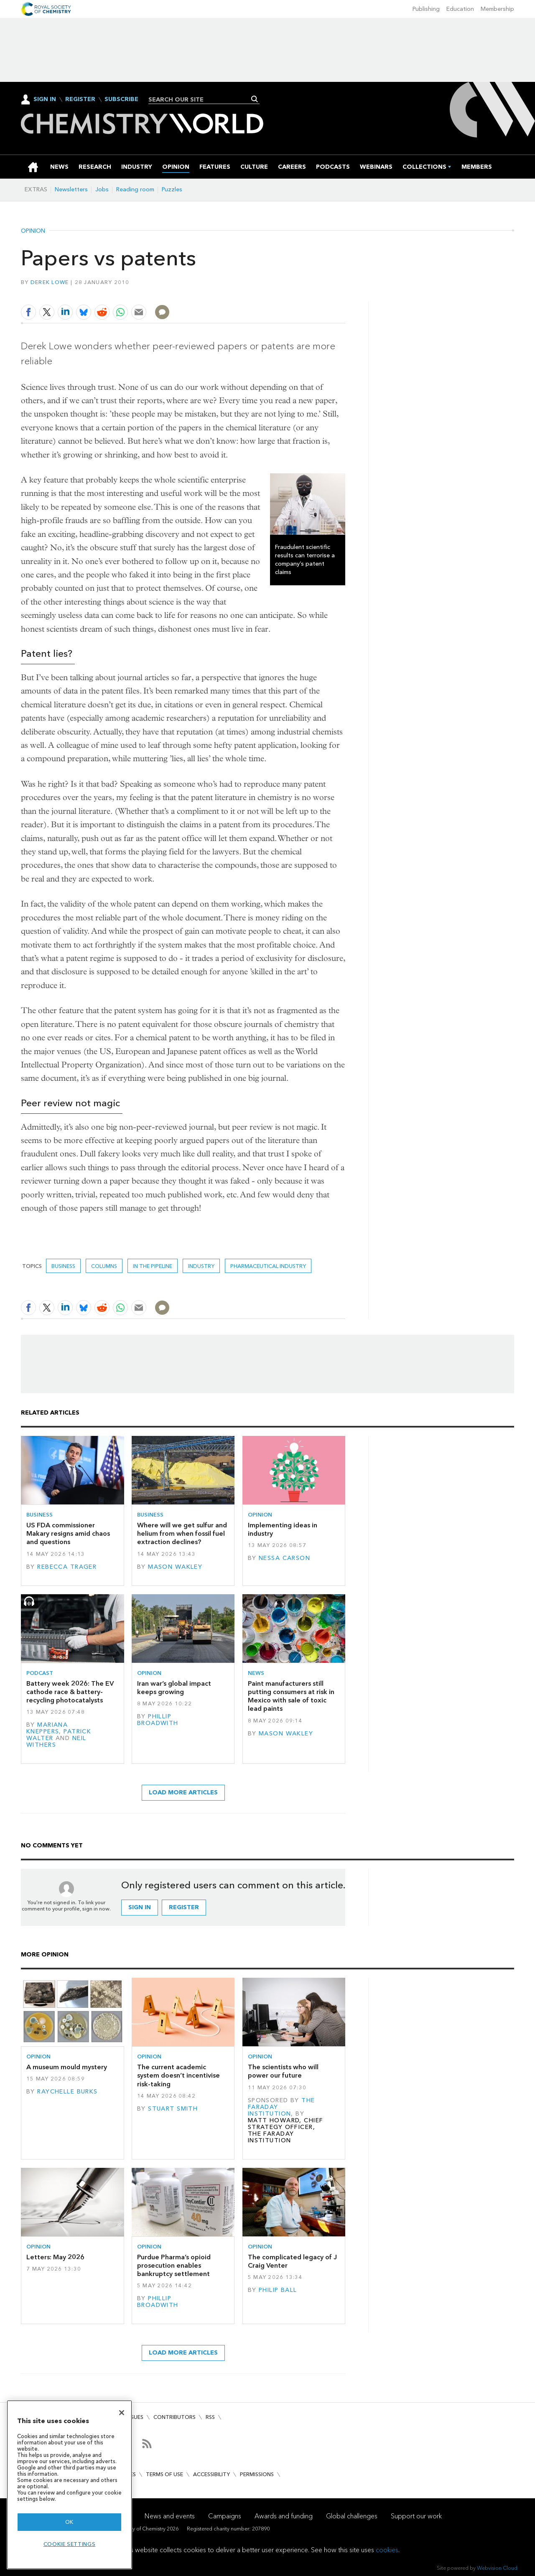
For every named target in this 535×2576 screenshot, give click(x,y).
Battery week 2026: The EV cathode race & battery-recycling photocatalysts (70, 1692)
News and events (170, 2516)
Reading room (135, 189)
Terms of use (164, 2474)
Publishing (426, 9)
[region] (69, 2484)
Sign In (44, 99)
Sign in (139, 1907)
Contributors (174, 2417)
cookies (387, 2550)
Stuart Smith (173, 2108)
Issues (135, 2417)
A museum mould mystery (66, 2067)
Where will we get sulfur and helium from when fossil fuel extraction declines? (182, 1533)
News (256, 1673)
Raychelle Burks (67, 2091)
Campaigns (224, 2516)
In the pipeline (152, 1266)
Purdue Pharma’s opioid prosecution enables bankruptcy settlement (174, 2265)
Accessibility (211, 2474)
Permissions (257, 2474)
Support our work (416, 2516)
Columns (104, 1266)
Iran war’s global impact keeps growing (174, 1687)
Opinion (33, 231)
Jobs (102, 189)
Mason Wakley (175, 1566)
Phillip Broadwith (157, 1720)
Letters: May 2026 (55, 2257)
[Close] (121, 2412)
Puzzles (172, 189)
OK (69, 2522)
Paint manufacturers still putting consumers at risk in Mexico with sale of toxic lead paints (291, 1696)
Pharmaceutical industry (268, 1266)
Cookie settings (69, 2544)
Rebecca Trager (67, 1566)
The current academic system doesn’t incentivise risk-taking (178, 2075)
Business (63, 1266)
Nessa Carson (284, 1558)
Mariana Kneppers (47, 1728)
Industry (201, 1266)
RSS (210, 2417)
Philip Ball (278, 2290)
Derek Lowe (50, 282)
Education (460, 9)
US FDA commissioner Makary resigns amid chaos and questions (68, 1533)
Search (255, 99)
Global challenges (351, 2516)
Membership (497, 9)
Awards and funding (284, 2516)
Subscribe (121, 99)
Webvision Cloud (497, 2568)
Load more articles (183, 1792)
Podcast (39, 1673)
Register (80, 99)
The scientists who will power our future (283, 2071)
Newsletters (71, 189)
